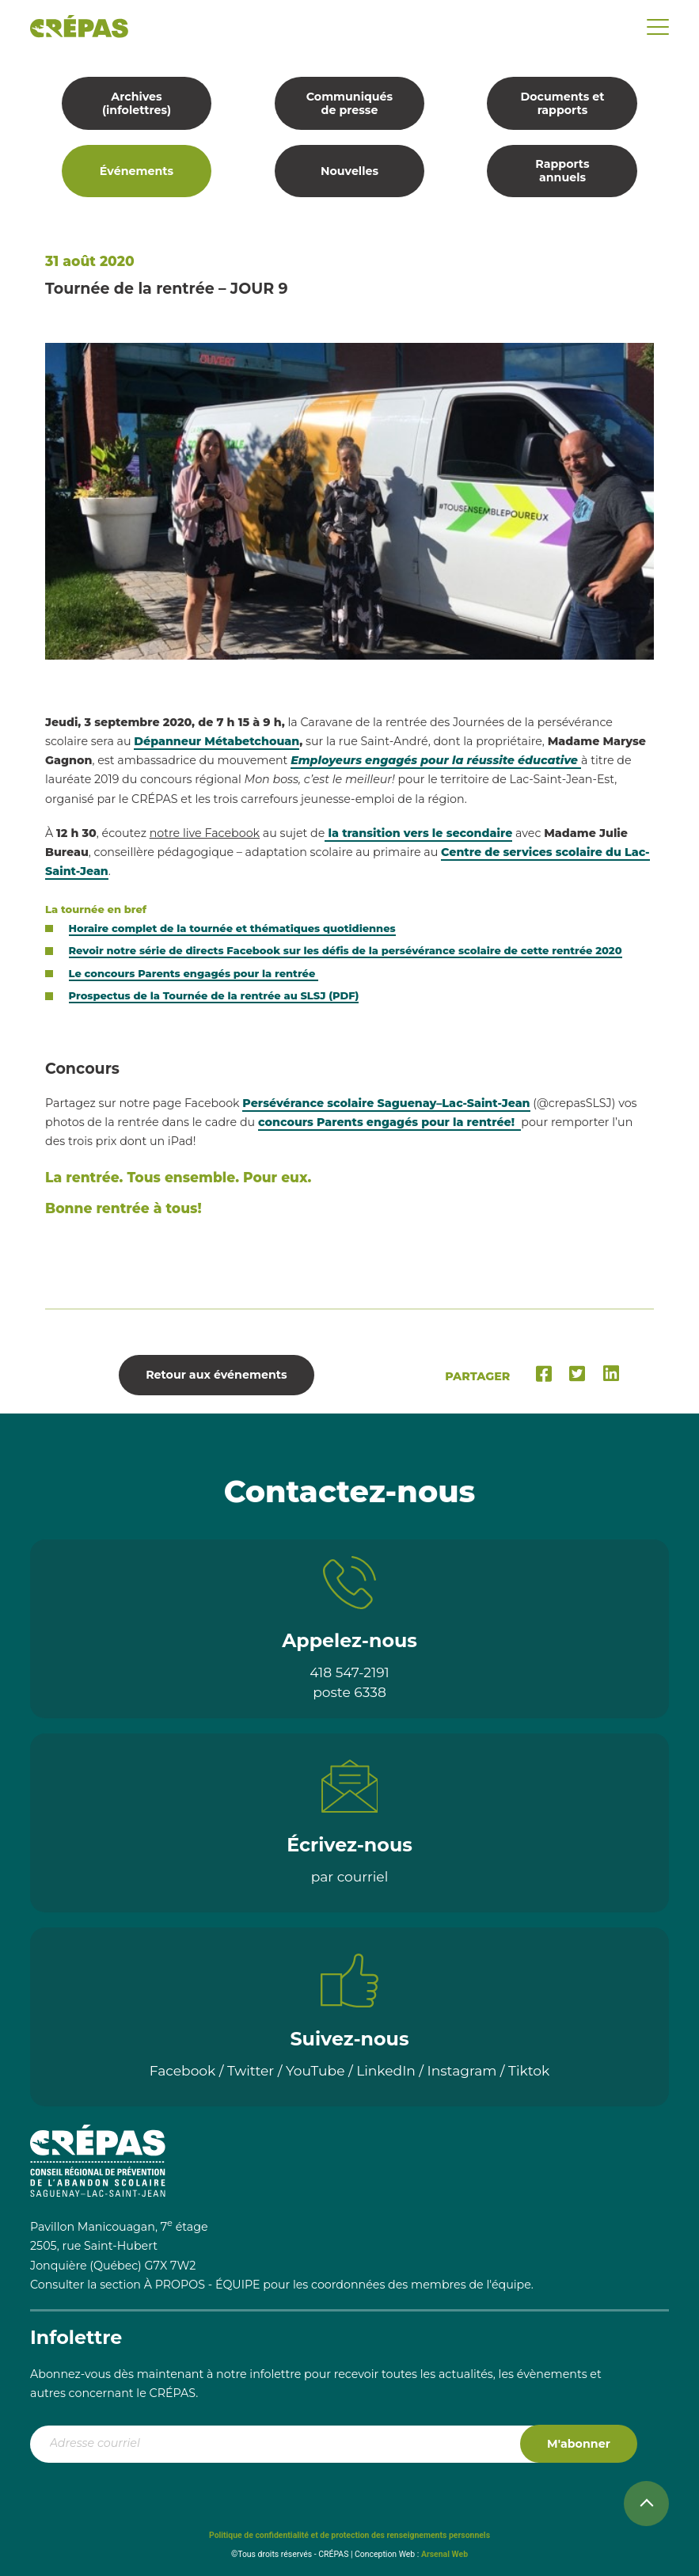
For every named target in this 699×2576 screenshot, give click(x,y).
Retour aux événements (216, 1375)
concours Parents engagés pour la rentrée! (389, 1122)
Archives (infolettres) (136, 103)
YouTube (315, 2070)
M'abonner (578, 2444)
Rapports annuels (562, 171)
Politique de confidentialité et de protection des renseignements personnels (349, 2535)
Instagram (462, 2070)
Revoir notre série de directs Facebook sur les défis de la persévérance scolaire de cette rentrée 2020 (345, 950)
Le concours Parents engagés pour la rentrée (194, 973)
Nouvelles (349, 171)
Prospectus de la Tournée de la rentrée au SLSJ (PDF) (214, 995)
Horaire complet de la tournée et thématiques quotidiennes (232, 928)
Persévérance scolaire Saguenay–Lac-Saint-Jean (386, 1103)
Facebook (183, 2070)
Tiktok (528, 2070)
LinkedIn (386, 2070)
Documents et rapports (562, 103)
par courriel (350, 1876)
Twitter (250, 2070)
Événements (136, 171)
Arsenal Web (444, 2554)
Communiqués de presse (349, 103)
